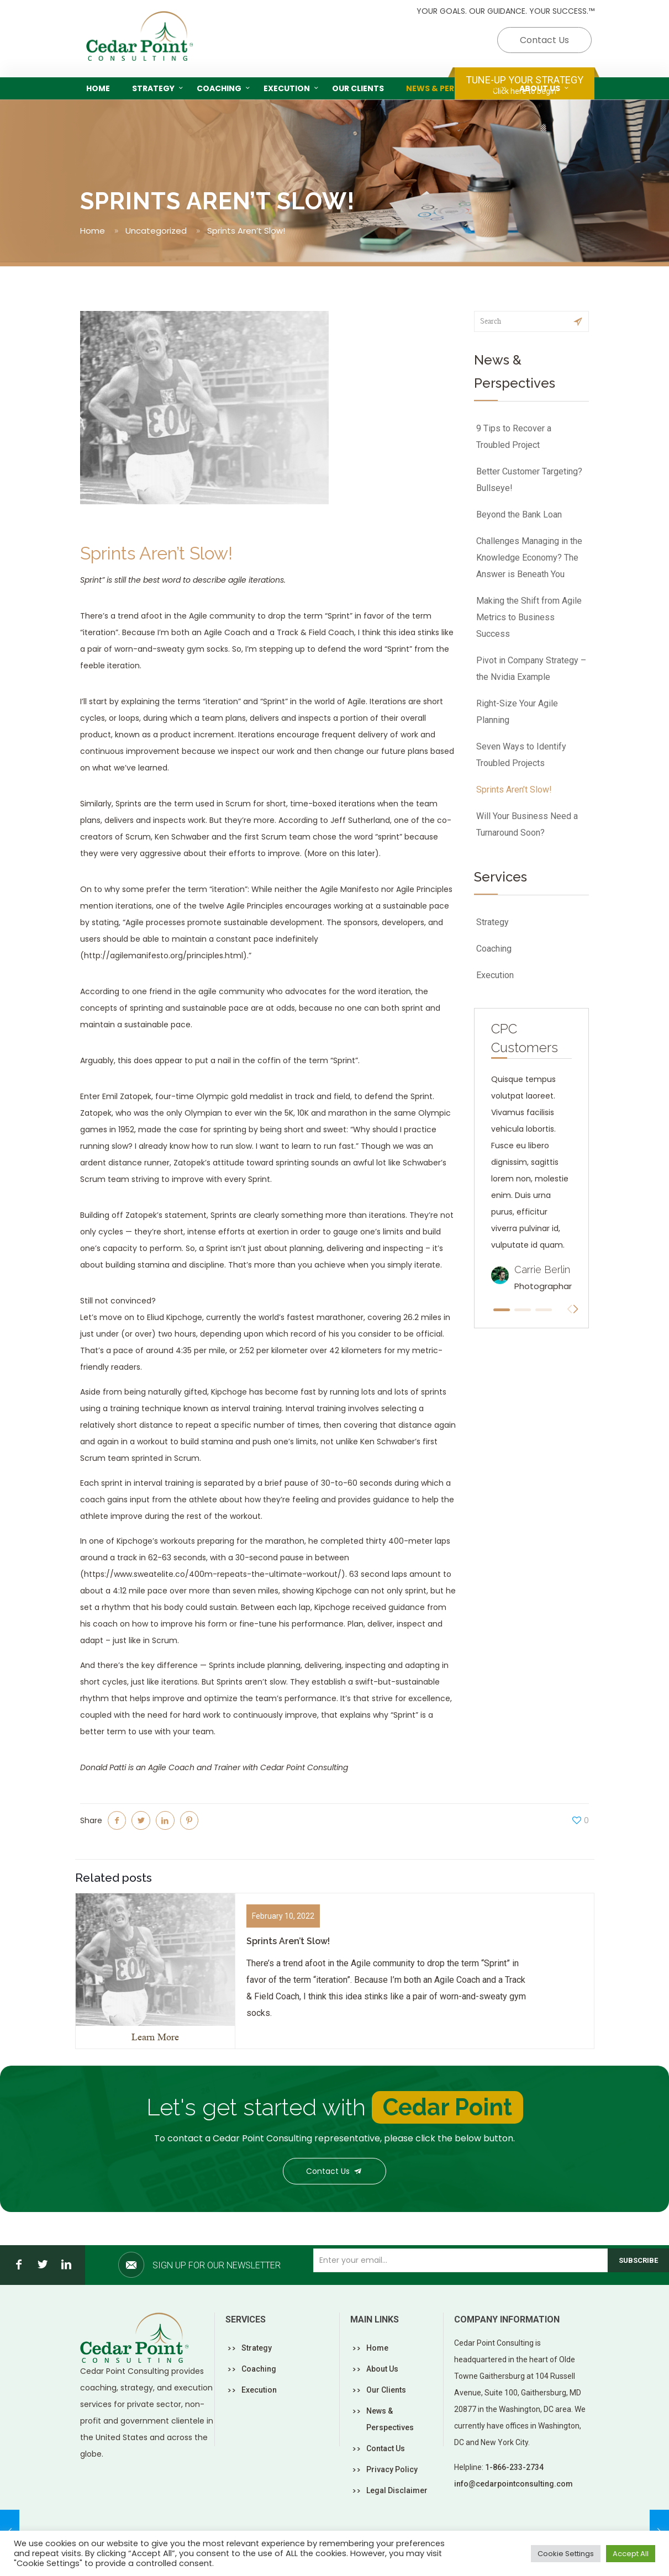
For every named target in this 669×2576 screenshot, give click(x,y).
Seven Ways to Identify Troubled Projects (521, 754)
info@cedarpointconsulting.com (513, 2483)
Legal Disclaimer (397, 2490)
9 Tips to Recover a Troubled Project (513, 436)
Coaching (494, 948)
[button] (501, 1309)
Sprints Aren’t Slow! (514, 789)
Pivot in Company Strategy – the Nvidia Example (531, 668)
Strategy (492, 922)
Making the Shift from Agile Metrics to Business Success (529, 617)
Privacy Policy (392, 2469)
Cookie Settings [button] (566, 2553)
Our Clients (386, 2389)
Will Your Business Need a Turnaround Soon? (527, 824)
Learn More (155, 2036)
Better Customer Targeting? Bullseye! (529, 479)
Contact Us (544, 40)
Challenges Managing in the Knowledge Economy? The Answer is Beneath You (529, 557)
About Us (382, 2368)
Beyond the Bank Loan (519, 514)
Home (92, 230)
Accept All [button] (631, 2553)
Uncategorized (156, 230)
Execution (495, 975)
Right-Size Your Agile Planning (517, 711)
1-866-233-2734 (514, 2467)
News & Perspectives (390, 2419)
